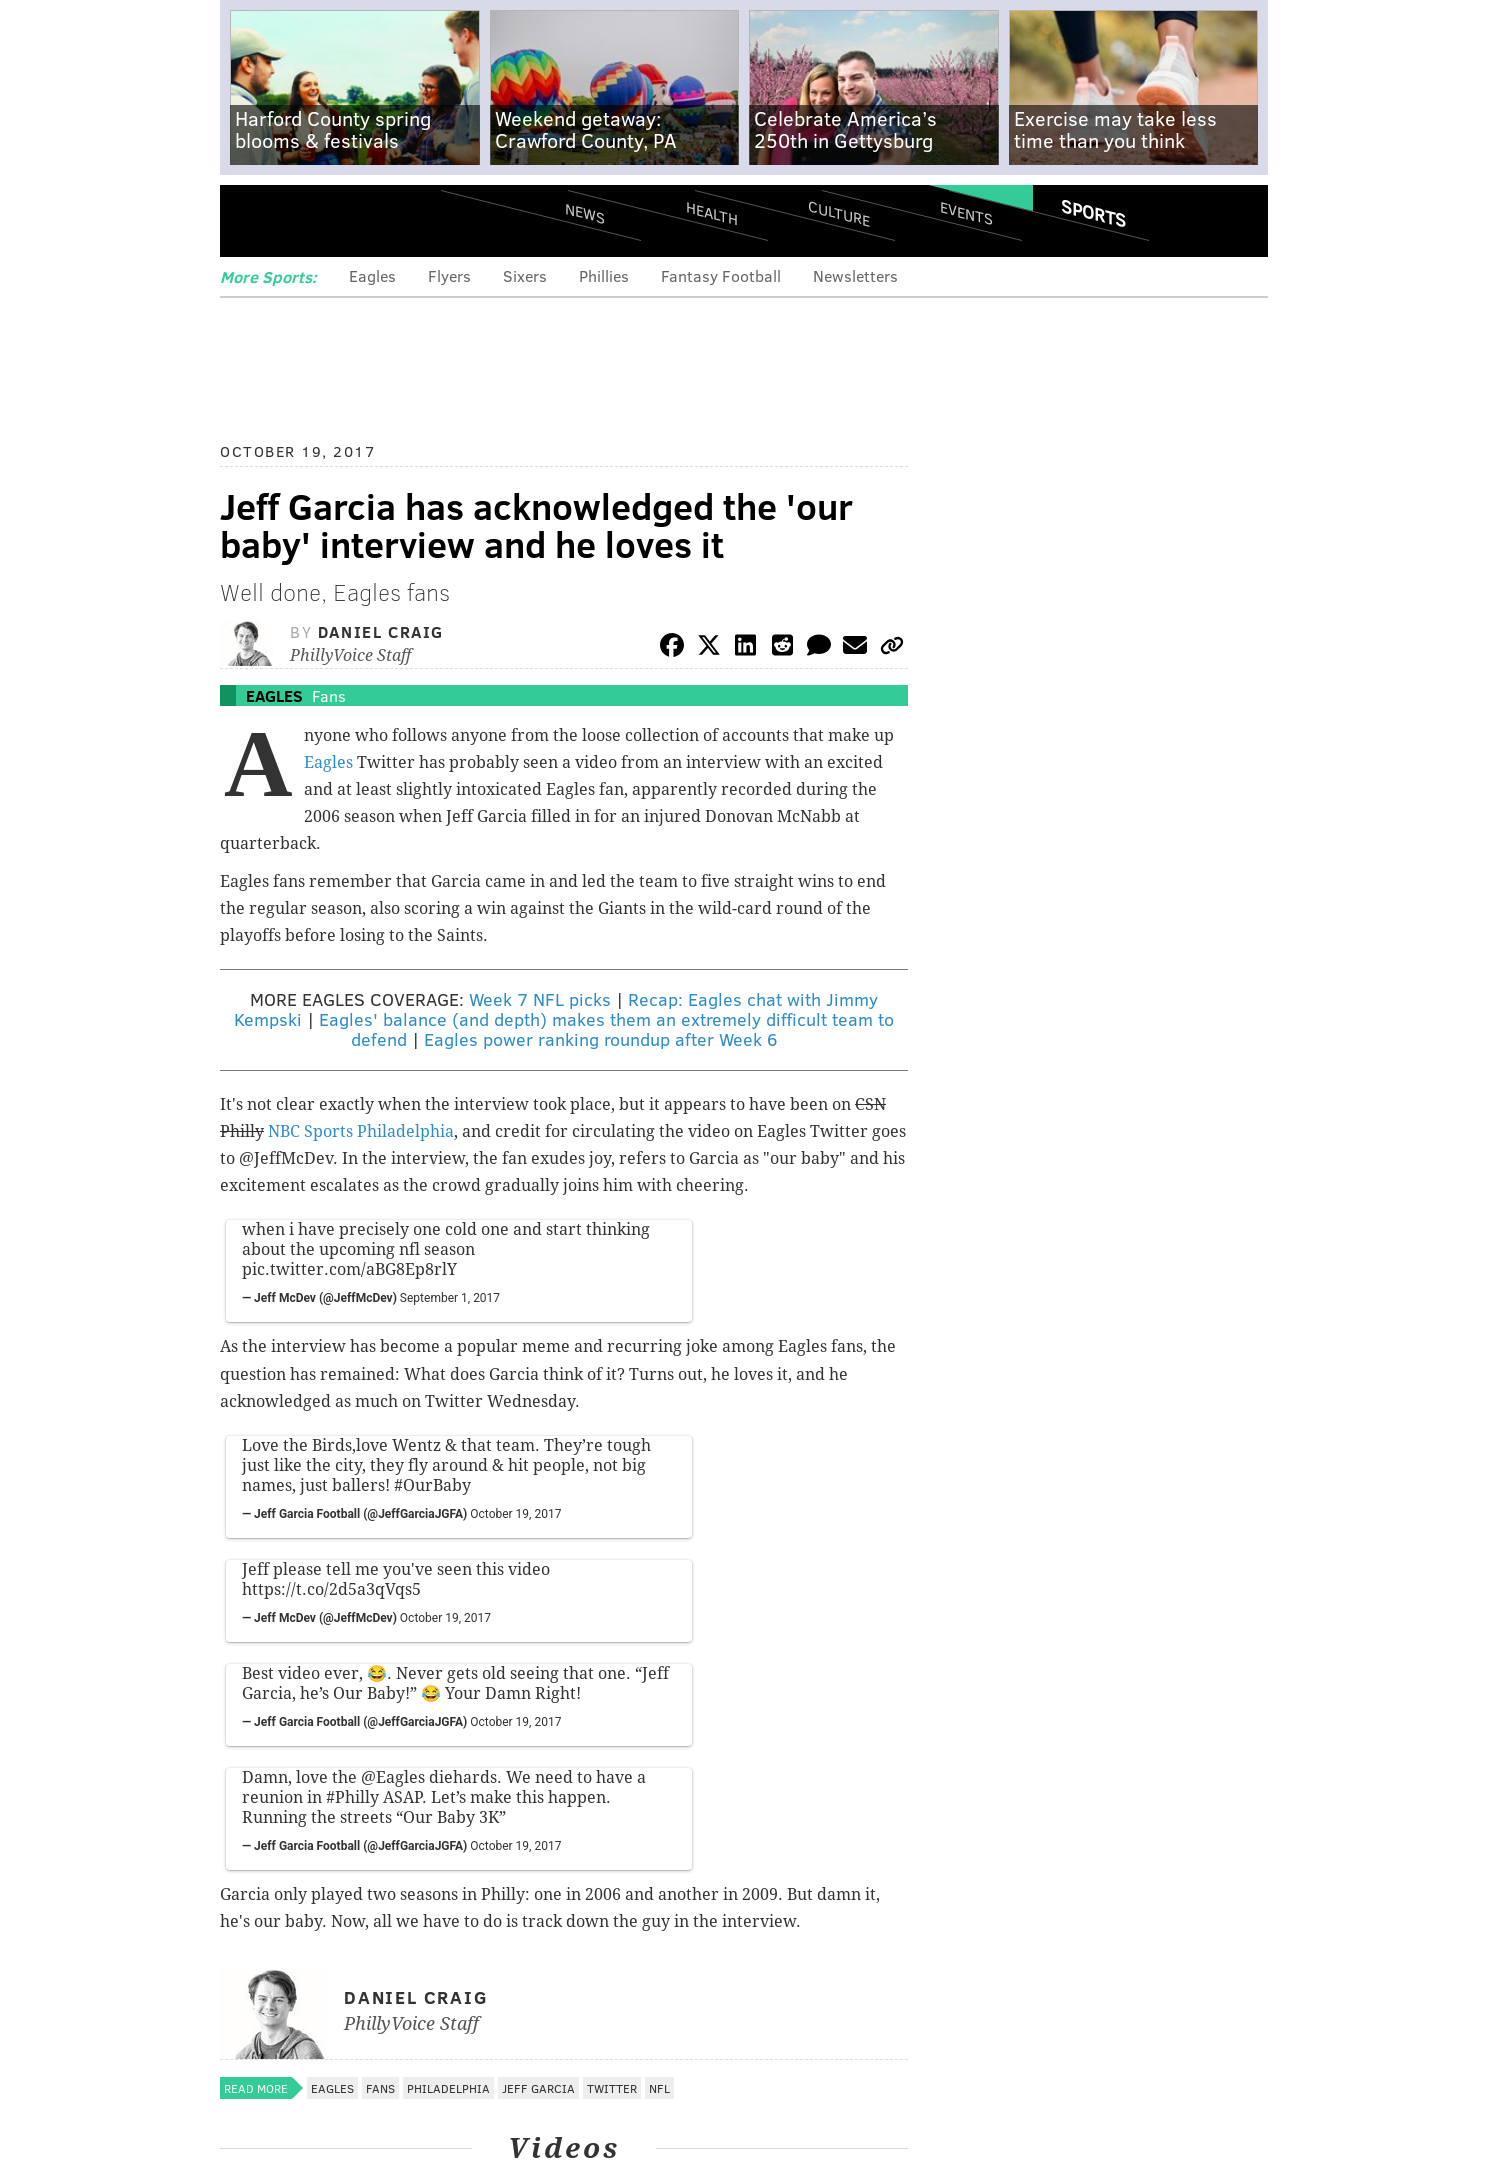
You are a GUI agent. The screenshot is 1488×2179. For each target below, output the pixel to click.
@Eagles (393, 1777)
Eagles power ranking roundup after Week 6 (600, 1039)
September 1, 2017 (450, 1298)
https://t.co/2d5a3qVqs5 (331, 1589)
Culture (839, 212)
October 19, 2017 (515, 1514)
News (585, 213)
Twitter (612, 2088)
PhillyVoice (357, 220)
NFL (659, 2088)
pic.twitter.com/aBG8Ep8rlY (349, 1269)
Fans (329, 695)
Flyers (449, 275)
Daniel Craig (381, 631)
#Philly (352, 1797)
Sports (1093, 213)
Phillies (604, 275)
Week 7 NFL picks (540, 999)
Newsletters (855, 275)
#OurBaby (432, 1485)
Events (966, 212)
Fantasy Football (721, 275)
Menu (252, 220)
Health (712, 212)
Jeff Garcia (538, 2088)
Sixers (525, 275)
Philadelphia (448, 2088)
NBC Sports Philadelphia (361, 1131)
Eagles (372, 275)
